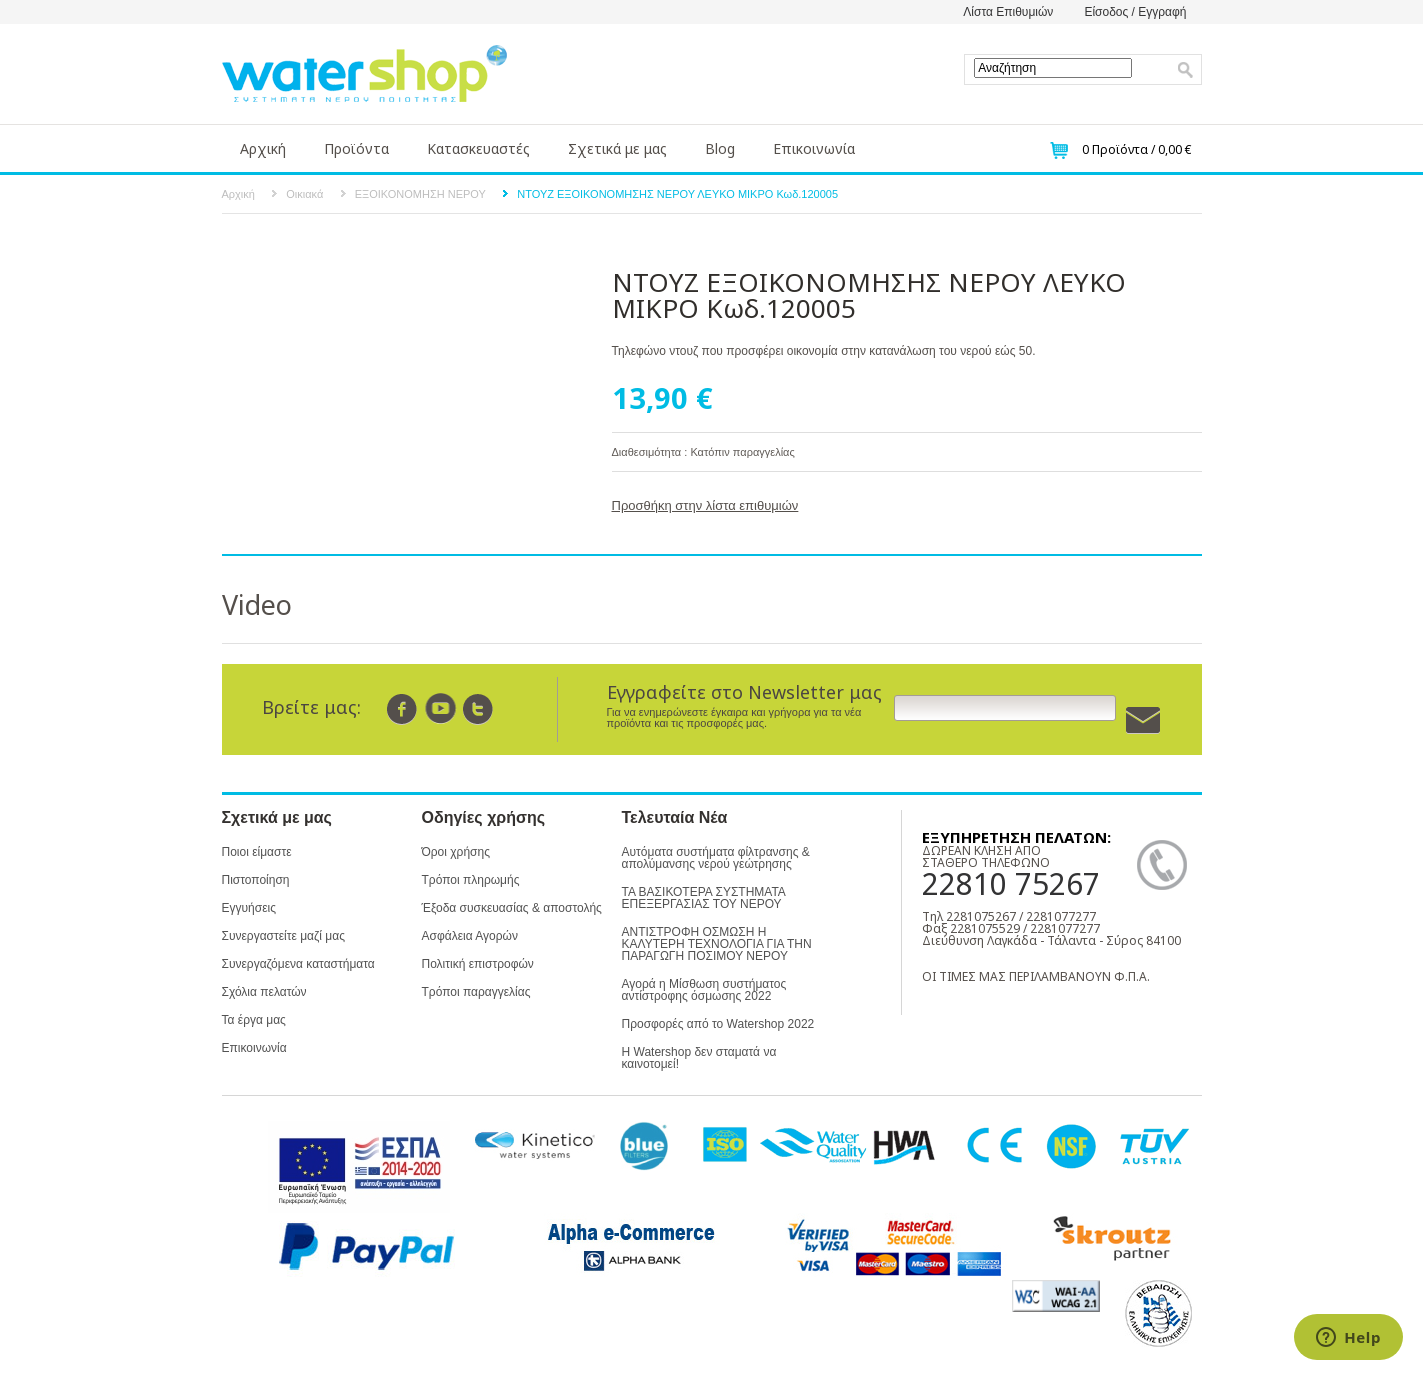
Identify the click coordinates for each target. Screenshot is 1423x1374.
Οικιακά (304, 194)
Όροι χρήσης (456, 852)
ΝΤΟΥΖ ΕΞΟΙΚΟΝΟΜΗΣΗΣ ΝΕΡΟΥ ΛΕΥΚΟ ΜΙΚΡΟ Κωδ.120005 (677, 194)
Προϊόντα (356, 148)
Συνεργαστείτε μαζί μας (283, 936)
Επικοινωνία (814, 148)
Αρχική (263, 148)
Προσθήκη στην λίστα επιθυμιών (705, 505)
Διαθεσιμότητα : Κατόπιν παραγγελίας (703, 452)
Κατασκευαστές (478, 148)
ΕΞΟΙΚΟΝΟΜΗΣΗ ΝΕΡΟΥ (420, 194)
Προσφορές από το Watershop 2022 (718, 1024)
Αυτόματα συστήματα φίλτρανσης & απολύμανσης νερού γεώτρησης (716, 858)
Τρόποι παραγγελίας (476, 992)
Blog (720, 148)
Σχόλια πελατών (264, 992)
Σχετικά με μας (617, 148)
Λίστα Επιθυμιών (1008, 12)
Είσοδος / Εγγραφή (1135, 12)
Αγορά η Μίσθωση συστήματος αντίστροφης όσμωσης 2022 (704, 990)
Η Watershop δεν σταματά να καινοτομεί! (699, 1058)
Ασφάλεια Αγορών (470, 936)
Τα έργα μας (254, 1020)
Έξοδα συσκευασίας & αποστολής (512, 908)
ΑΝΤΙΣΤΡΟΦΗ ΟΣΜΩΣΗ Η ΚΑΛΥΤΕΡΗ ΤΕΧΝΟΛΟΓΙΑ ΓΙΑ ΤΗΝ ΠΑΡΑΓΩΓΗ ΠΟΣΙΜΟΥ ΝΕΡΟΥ (717, 944)
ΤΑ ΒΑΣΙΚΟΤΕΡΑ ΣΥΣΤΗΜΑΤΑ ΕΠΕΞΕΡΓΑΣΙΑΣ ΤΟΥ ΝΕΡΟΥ (704, 898)
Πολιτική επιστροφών (478, 964)
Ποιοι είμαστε (257, 852)
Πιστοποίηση (256, 880)
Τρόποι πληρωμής (471, 880)
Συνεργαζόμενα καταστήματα (298, 964)
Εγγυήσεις (249, 908)
